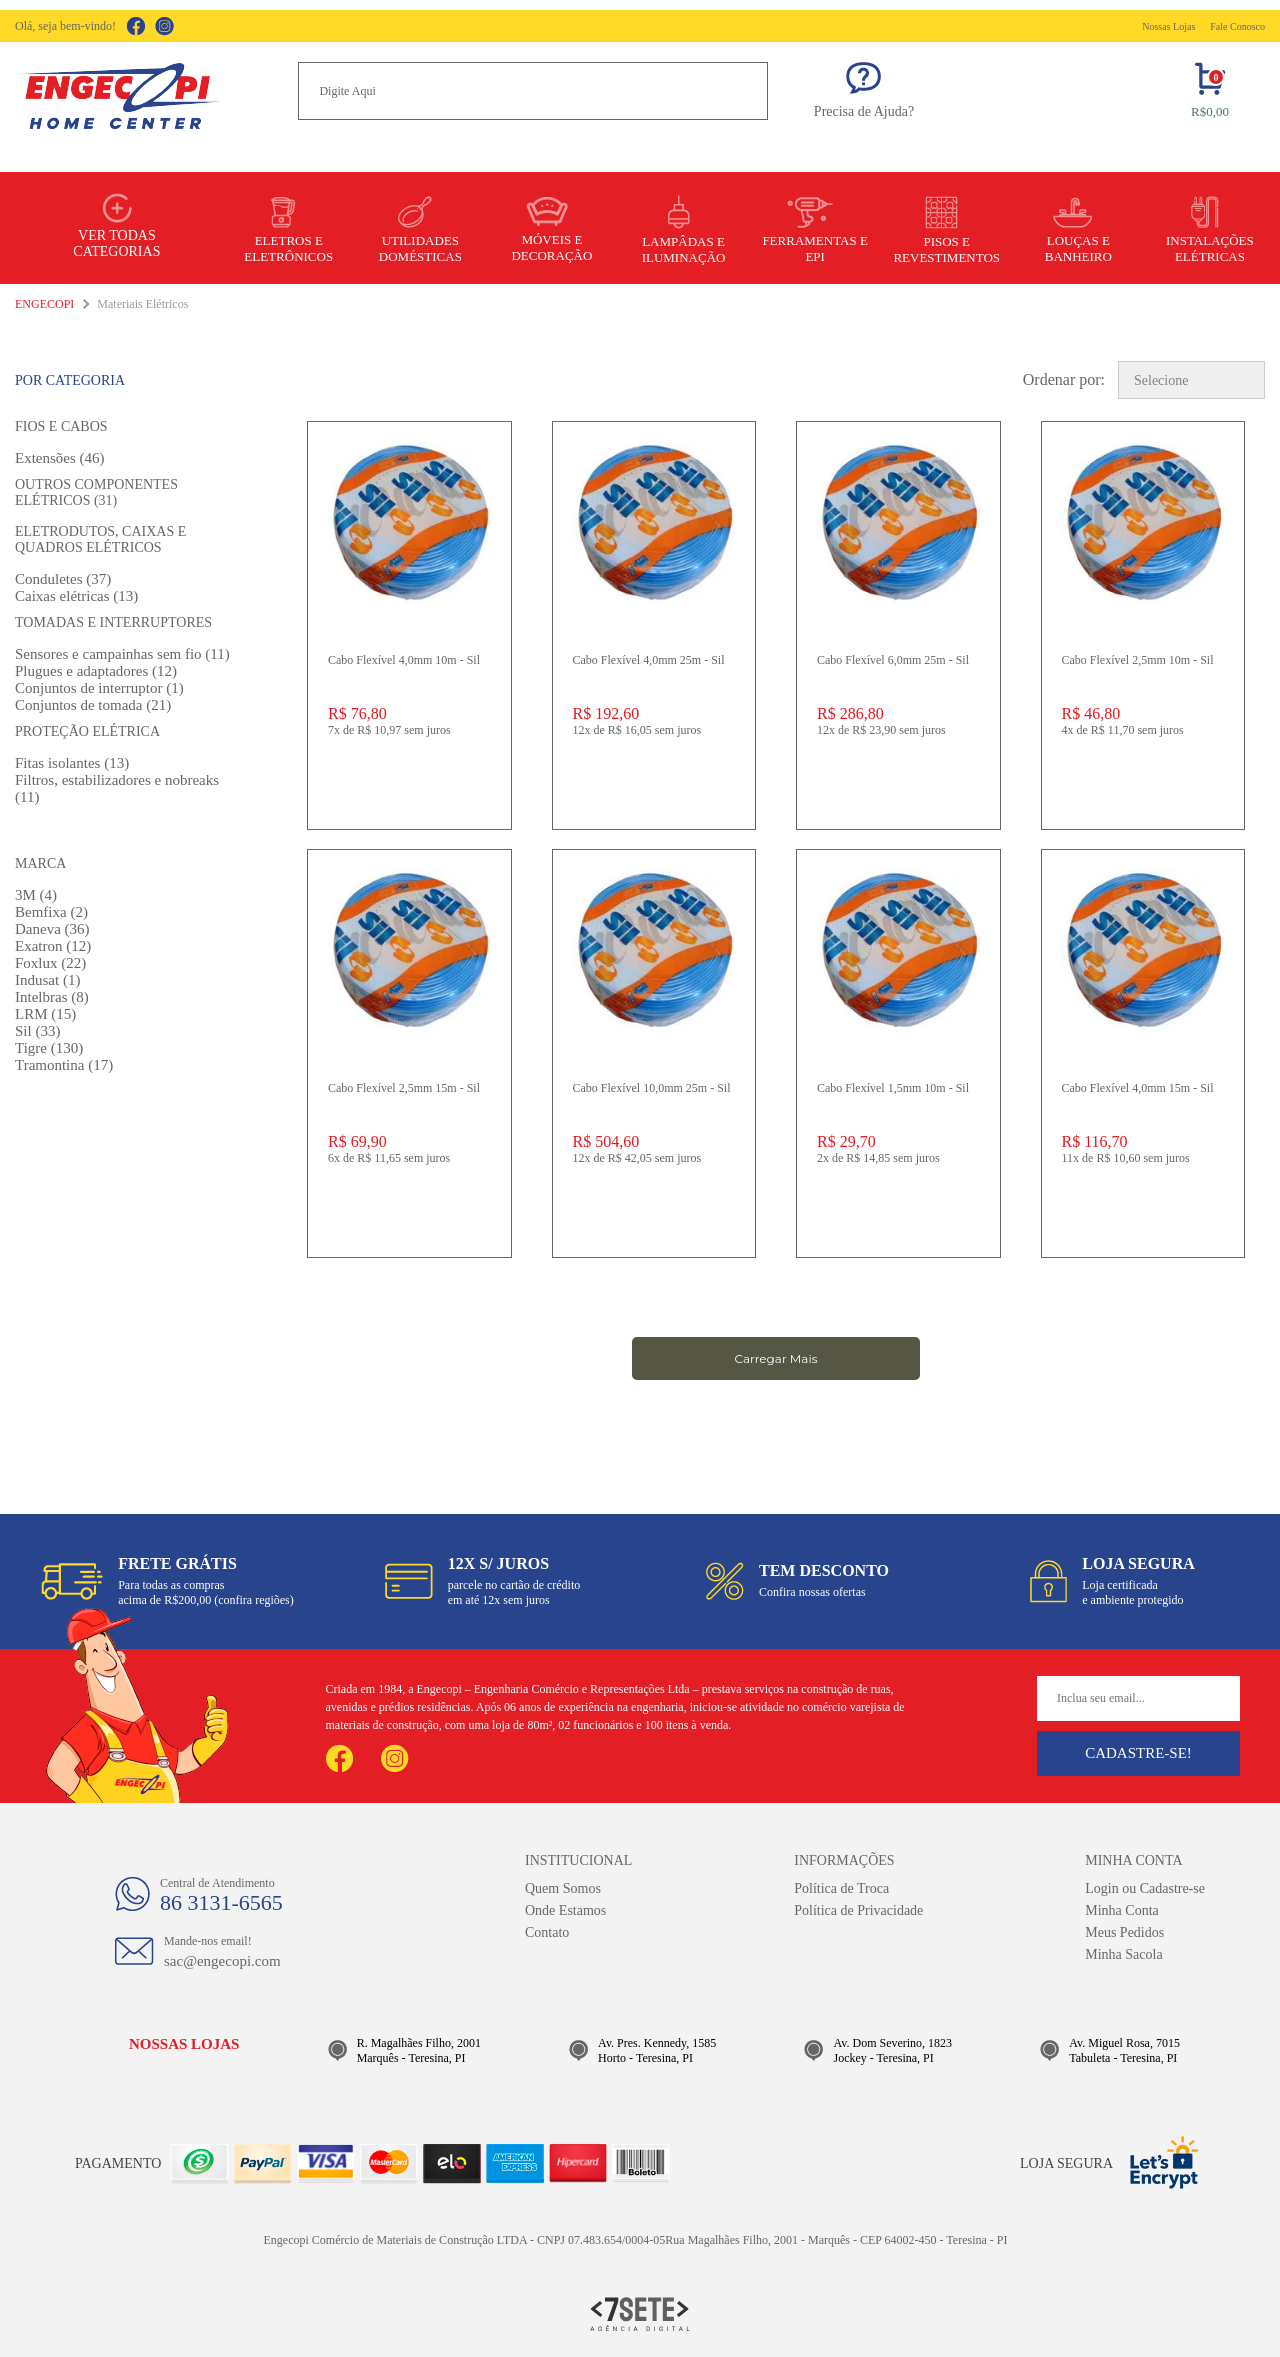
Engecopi (44, 304)
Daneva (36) (52, 929)
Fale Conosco (1237, 26)
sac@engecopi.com (222, 1961)
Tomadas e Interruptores (113, 622)
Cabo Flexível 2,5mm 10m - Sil (1138, 660)
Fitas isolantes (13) (72, 763)
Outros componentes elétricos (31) (96, 492)
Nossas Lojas (1168, 26)
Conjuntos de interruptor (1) (99, 688)
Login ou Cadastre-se (1145, 1888)
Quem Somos (563, 1888)
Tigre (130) (49, 1048)
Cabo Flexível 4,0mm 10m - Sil (404, 660)
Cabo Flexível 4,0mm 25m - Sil (649, 660)
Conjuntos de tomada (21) (93, 705)
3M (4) (36, 895)
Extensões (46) (60, 458)
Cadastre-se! (1138, 1753)
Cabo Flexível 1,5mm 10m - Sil (893, 1088)
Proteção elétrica (87, 731)
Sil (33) (37, 1031)
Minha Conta (1122, 1910)
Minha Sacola (1123, 1954)
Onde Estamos (565, 1910)
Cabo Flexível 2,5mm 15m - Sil (404, 1088)
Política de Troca (841, 1888)
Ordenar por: (1064, 379)
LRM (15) (45, 1014)
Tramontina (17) (64, 1065)
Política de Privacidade (858, 1910)
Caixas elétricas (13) (76, 596)
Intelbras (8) (52, 997)
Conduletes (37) (63, 579)
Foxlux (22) (50, 963)
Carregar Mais (775, 1358)
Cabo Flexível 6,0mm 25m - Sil (893, 660)
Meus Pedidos (1124, 1932)
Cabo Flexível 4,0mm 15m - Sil (1138, 1088)
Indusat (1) (47, 980)
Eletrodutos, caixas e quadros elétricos (100, 539)
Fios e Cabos (61, 426)
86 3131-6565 (221, 1902)
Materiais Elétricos (142, 304)
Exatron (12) (53, 946)
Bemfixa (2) (51, 912)
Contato (547, 1932)
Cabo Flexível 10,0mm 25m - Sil (652, 1088)
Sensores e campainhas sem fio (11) (122, 654)
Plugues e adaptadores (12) (96, 671)
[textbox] (533, 91)
